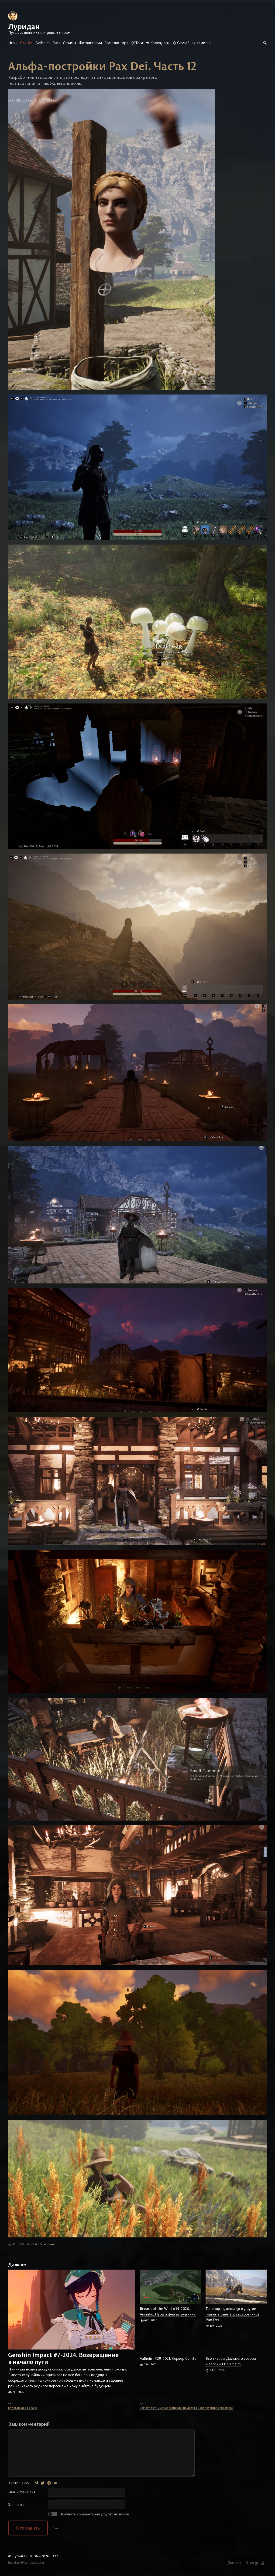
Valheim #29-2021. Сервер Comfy (168, 2358)
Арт (125, 42)
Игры (12, 42)
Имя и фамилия (21, 2492)
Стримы (69, 42)
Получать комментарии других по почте (88, 2514)
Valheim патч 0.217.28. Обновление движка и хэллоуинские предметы (186, 2408)
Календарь (158, 42)
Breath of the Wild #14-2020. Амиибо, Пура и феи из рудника (168, 2312)
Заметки (112, 42)
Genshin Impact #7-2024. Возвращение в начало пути (63, 2358)
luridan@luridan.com (26, 2562)
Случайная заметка (191, 42)
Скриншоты (47, 2245)
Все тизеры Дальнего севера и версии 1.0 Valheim (231, 2361)
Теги (137, 42)
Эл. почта (16, 2505)
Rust (56, 42)
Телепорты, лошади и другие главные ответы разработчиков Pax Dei (232, 2314)
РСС (55, 2556)
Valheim (43, 42)
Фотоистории (90, 42)
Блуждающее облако (22, 2408)
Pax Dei (26, 42)
